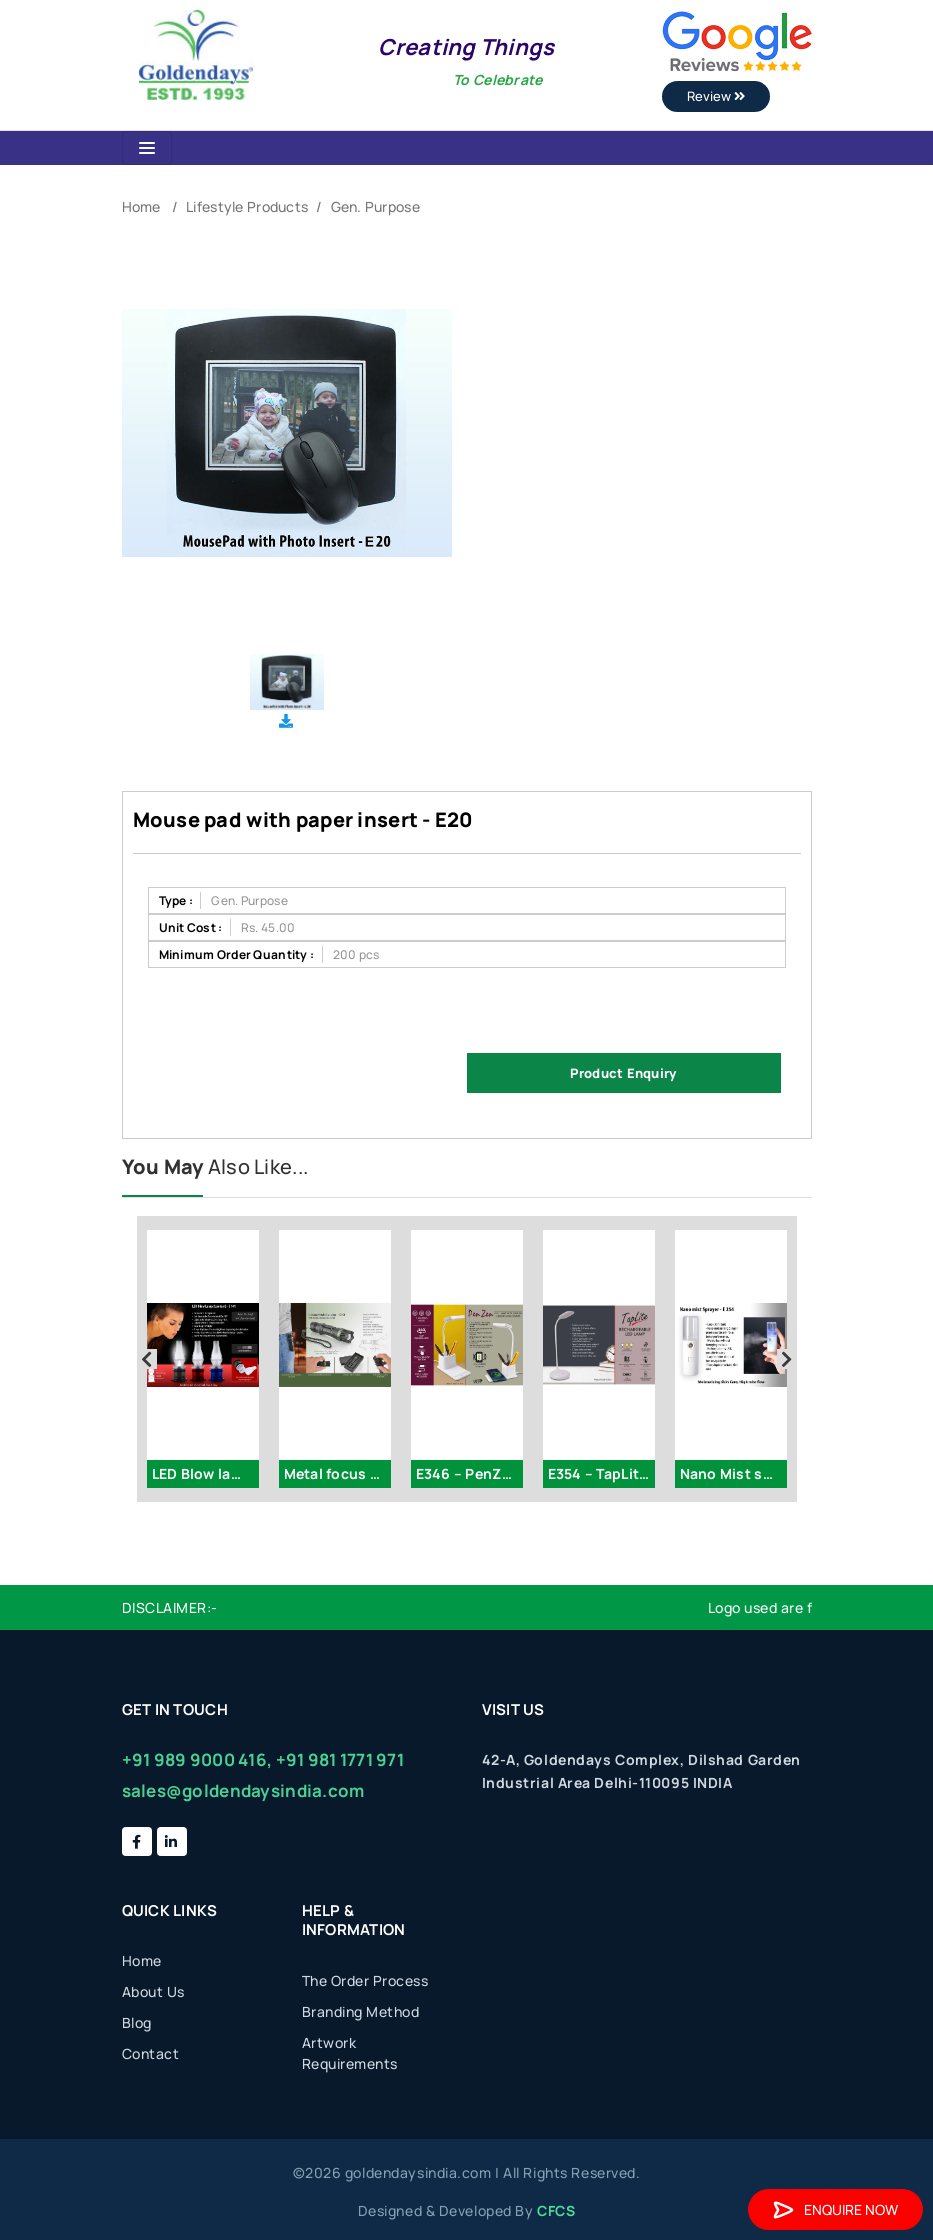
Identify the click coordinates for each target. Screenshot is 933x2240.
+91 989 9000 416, (197, 1759)
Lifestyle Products (247, 206)
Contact (151, 2053)
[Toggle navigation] (147, 148)
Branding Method (361, 2011)
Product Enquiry (623, 1073)
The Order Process (365, 1980)
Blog (137, 2022)
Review (716, 96)
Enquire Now (835, 2209)
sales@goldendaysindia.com (243, 1790)
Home (141, 206)
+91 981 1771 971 (340, 1759)
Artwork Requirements (350, 2053)
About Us (153, 1991)
